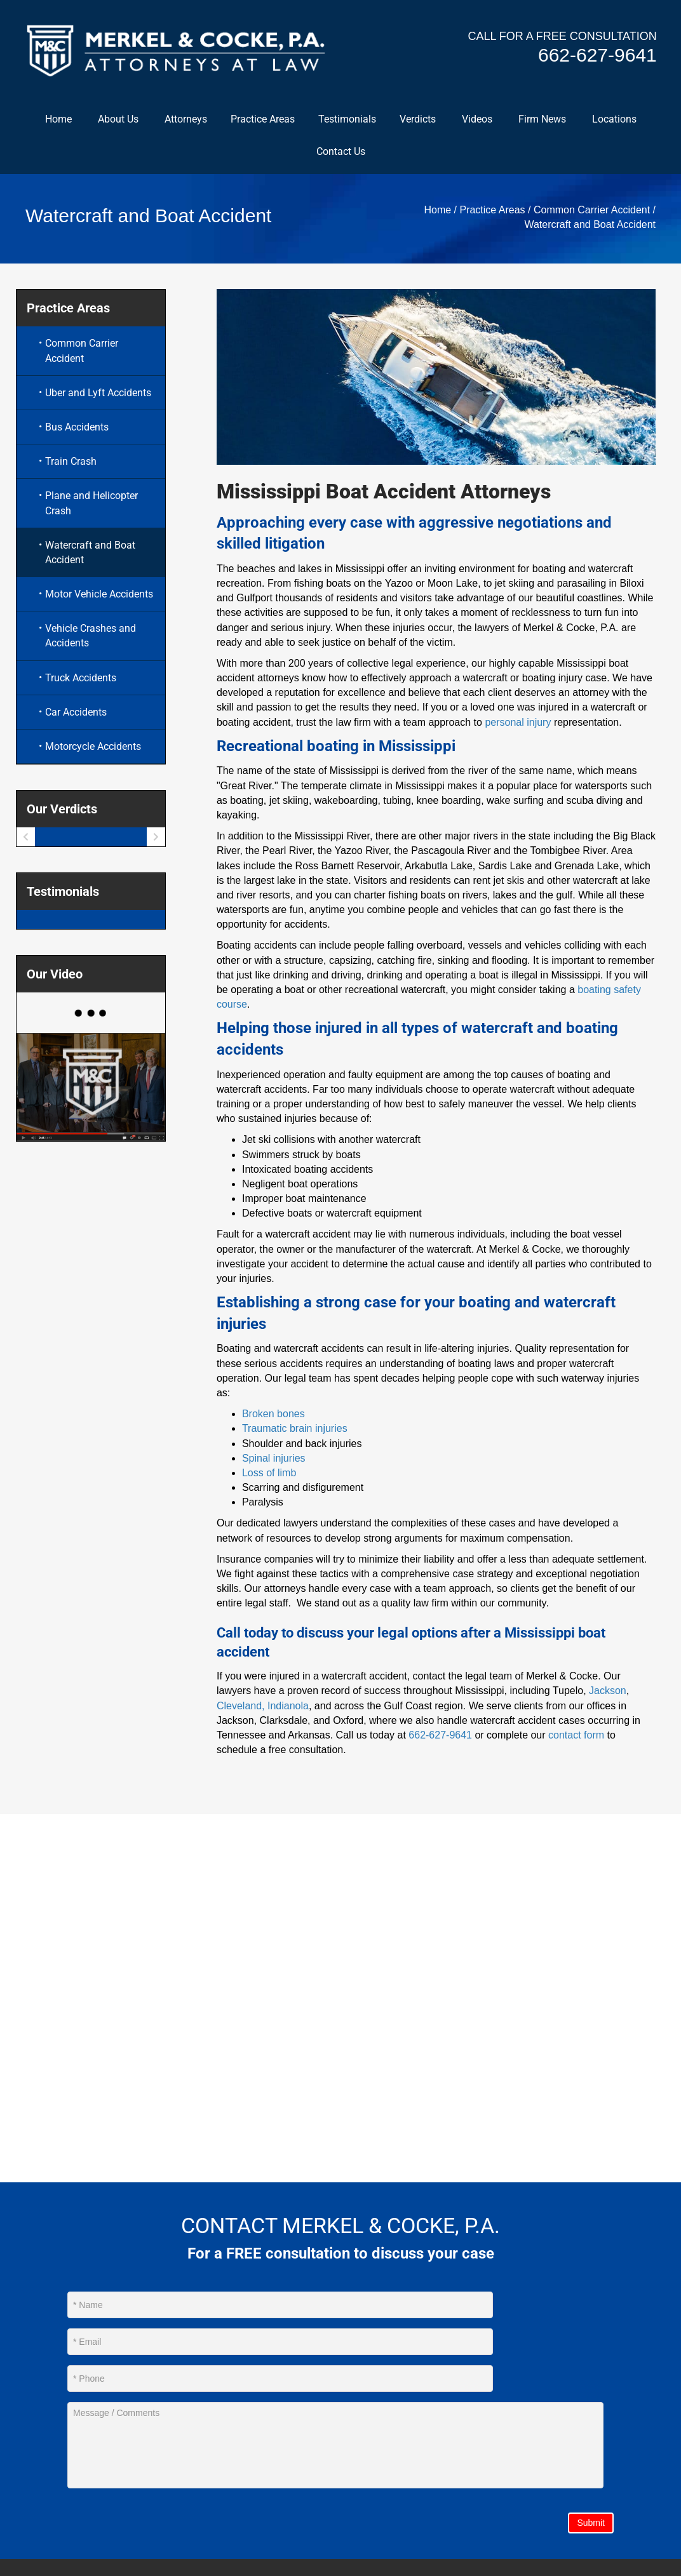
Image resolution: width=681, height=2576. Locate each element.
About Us (118, 120)
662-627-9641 (596, 55)
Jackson (607, 1692)
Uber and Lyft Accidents (98, 395)
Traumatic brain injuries (294, 1430)
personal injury (518, 723)
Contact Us (340, 153)
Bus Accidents (77, 429)
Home (58, 120)
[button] (206, 120)
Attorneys (186, 120)
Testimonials (347, 120)
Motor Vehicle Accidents (99, 596)
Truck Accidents (80, 679)
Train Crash (71, 463)
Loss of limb (269, 1474)
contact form (576, 1737)
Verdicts (418, 120)
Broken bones (273, 1415)
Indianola (288, 1707)
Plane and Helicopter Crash (91, 504)
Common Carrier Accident (592, 211)
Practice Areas (263, 120)
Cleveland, (241, 1707)
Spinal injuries (274, 1460)
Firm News (542, 120)
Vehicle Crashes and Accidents (90, 637)
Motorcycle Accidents (93, 748)
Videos (477, 120)
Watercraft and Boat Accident (90, 553)
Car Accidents (76, 714)
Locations (614, 120)
